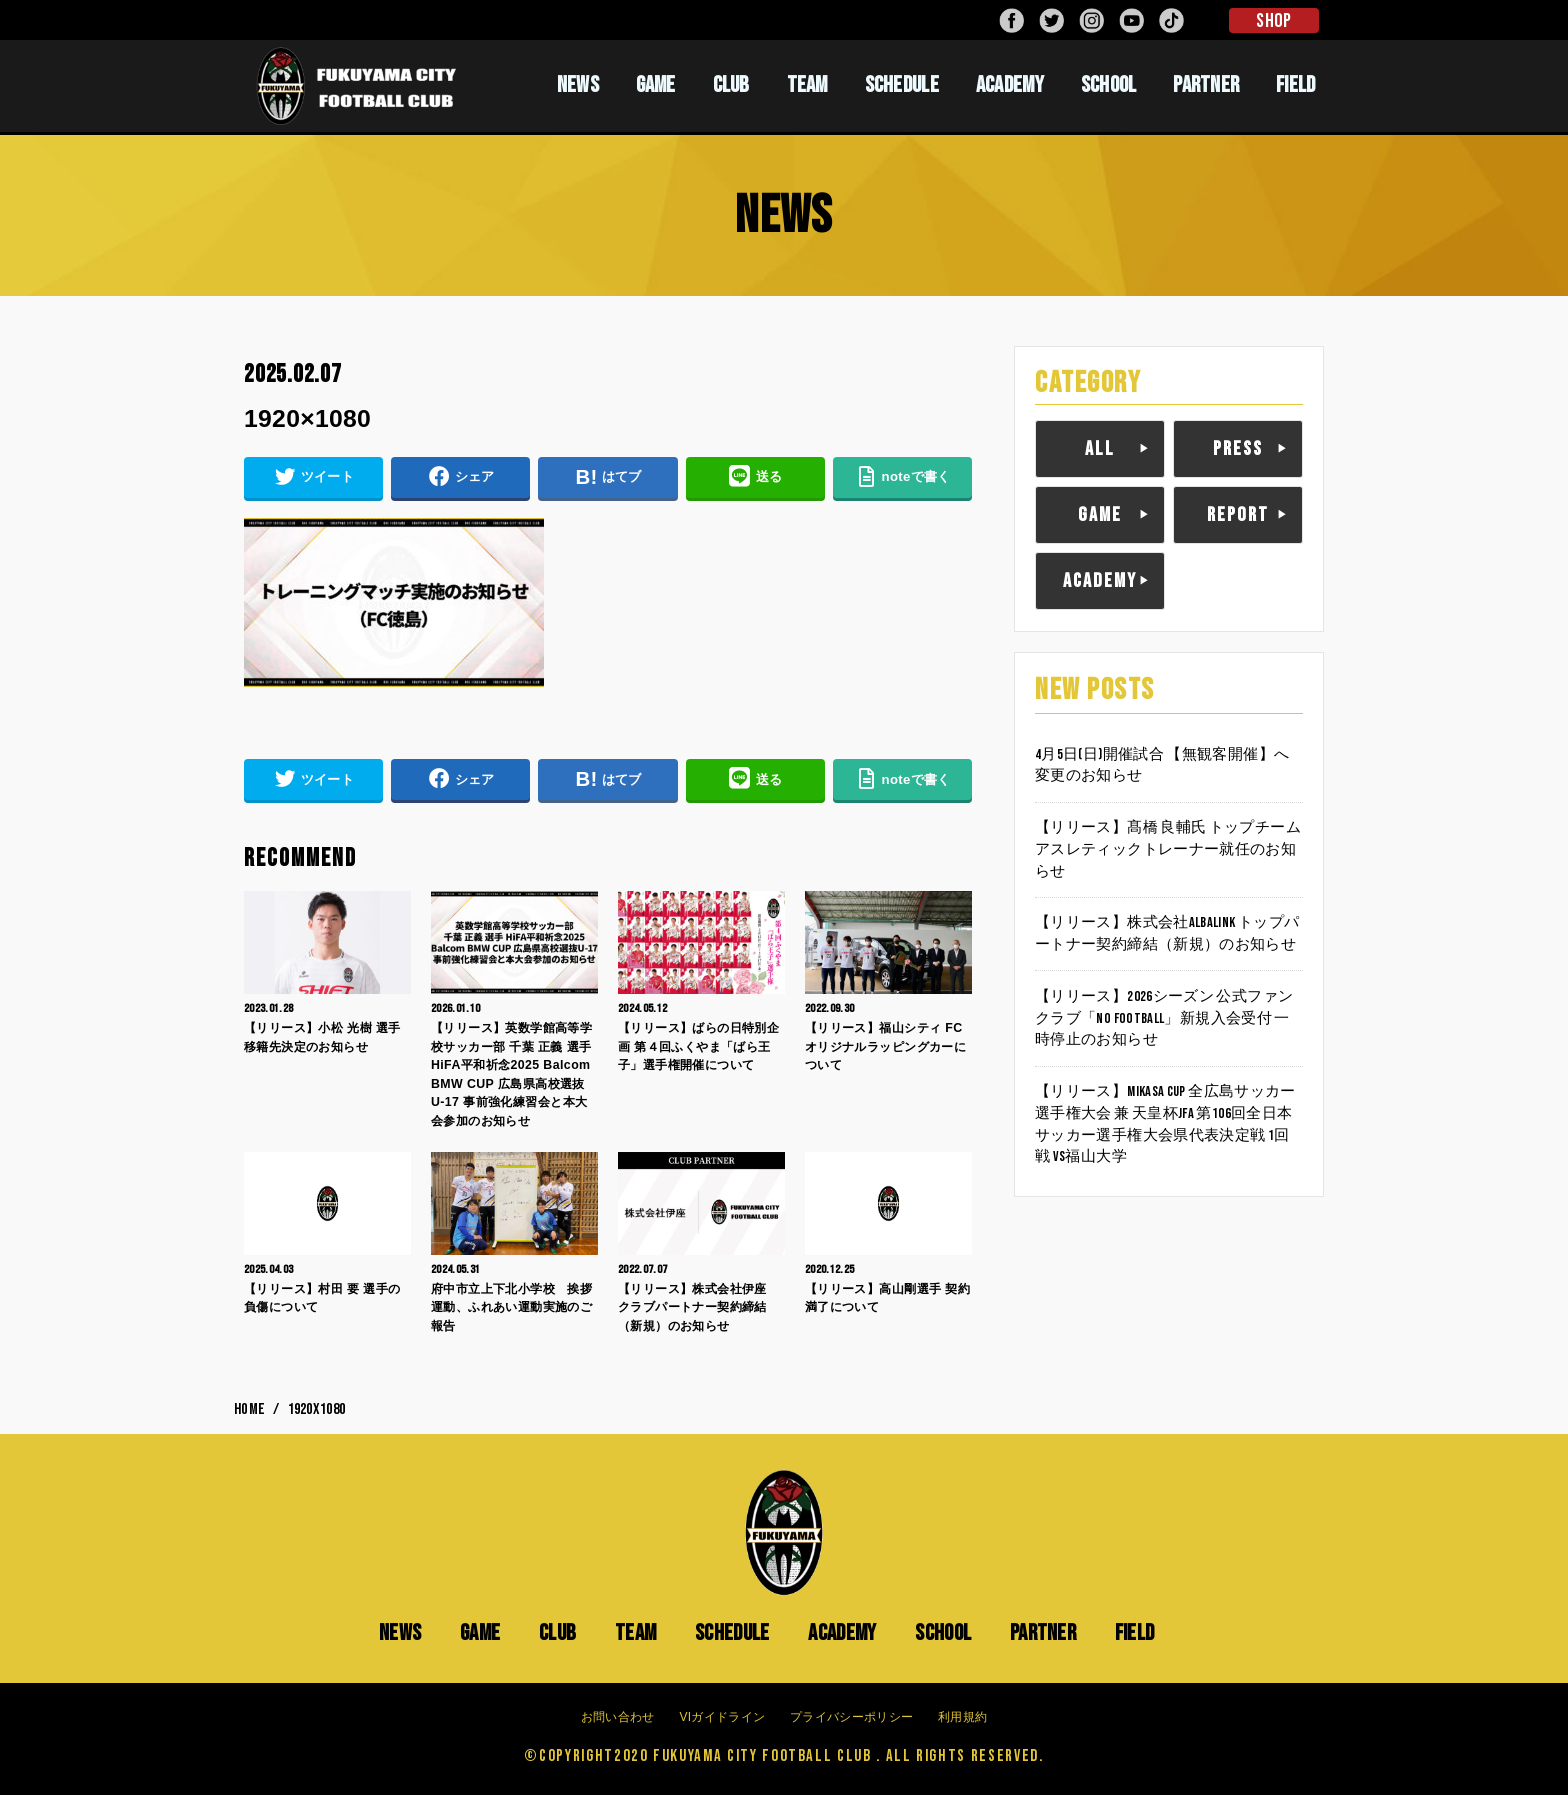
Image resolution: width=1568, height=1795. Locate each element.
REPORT (1238, 515)
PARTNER (1206, 85)
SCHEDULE (902, 85)
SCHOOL (1109, 85)
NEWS (578, 85)
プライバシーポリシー (851, 1717)
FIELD (1296, 85)
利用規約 (962, 1717)
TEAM (807, 85)
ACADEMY (1010, 85)
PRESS (1238, 449)
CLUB (731, 85)
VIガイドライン (722, 1717)
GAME (656, 85)
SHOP (1273, 21)
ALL (1100, 449)
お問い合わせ (618, 1717)
